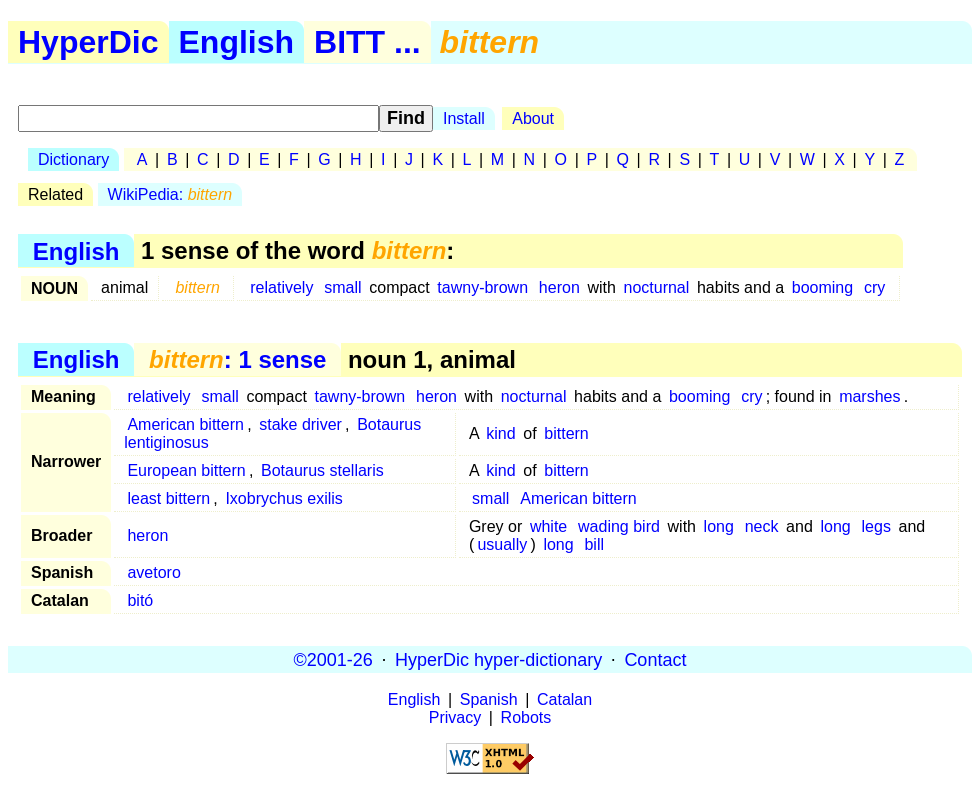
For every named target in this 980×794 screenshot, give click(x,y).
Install (464, 118)
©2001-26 (333, 659)
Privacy (455, 717)
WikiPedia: (170, 194)
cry (874, 287)
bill (594, 544)
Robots (526, 717)
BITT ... (367, 42)
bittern (566, 433)
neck (762, 526)
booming (822, 287)
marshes (869, 396)
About (533, 118)
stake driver (300, 424)
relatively (281, 287)
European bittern (186, 470)
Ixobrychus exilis (283, 498)
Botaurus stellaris (322, 470)
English (237, 42)
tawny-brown (482, 287)
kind (500, 433)
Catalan (564, 699)
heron (559, 287)
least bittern (168, 498)
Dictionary (73, 159)
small (342, 287)
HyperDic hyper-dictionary (498, 659)
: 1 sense (237, 359)
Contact (655, 659)
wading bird (619, 526)
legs (876, 526)
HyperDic (88, 42)
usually (502, 544)
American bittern (185, 424)
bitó (140, 600)
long (719, 526)
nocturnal (657, 287)
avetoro (153, 572)
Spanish (489, 699)
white (548, 526)
